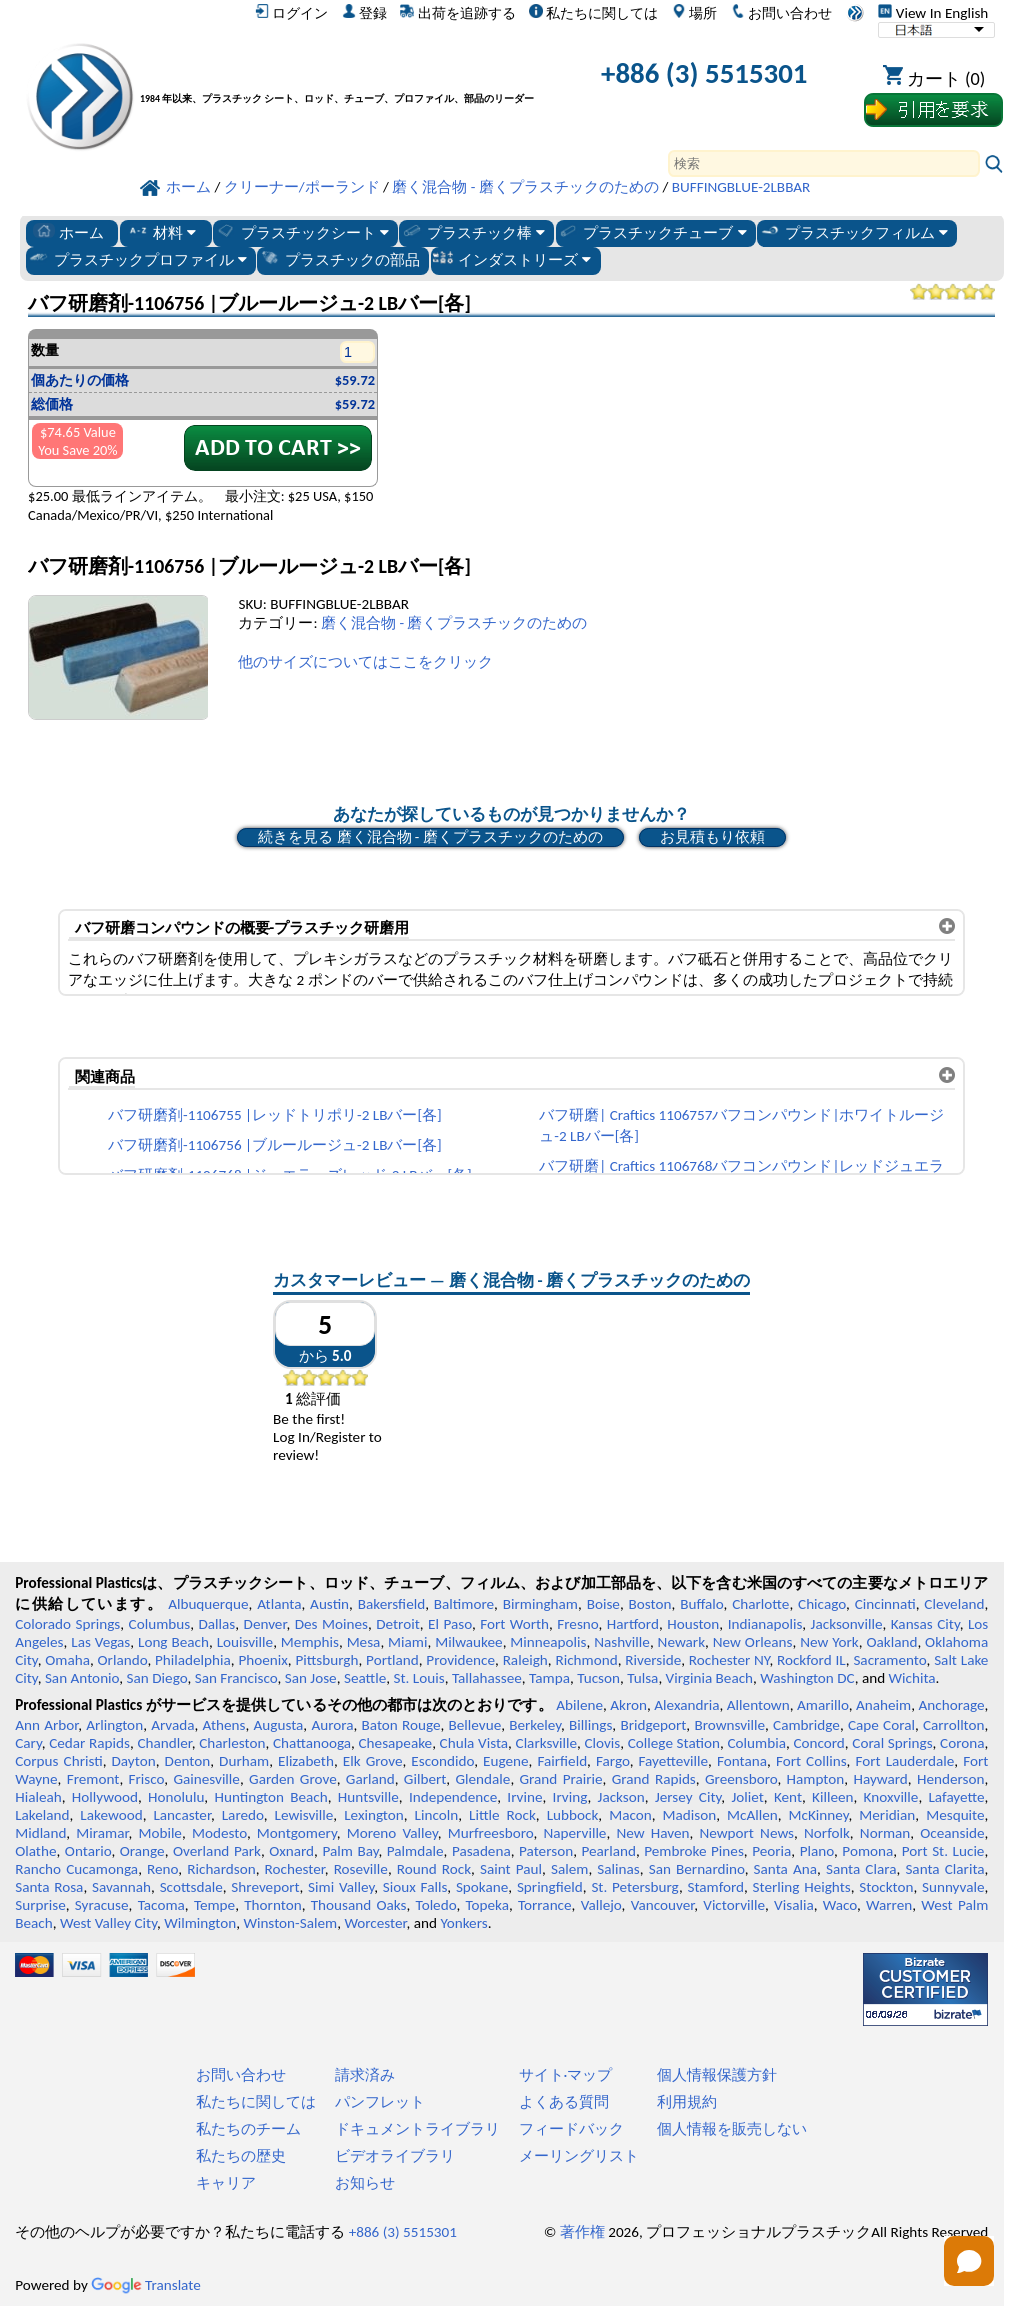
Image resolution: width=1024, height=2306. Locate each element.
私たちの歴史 (241, 2156)
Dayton (134, 1761)
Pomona (867, 1851)
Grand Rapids (654, 1779)
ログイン (291, 13)
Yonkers (463, 1923)
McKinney (819, 1815)
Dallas (216, 1624)
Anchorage (951, 1705)
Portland (392, 1660)
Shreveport (265, 1887)
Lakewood (111, 1815)
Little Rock (502, 1815)
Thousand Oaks (359, 1905)
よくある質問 (564, 2102)
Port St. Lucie (943, 1851)
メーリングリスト (579, 2156)
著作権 (582, 2232)
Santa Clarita (944, 1869)
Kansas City (925, 1624)
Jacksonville (847, 1624)
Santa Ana (785, 1869)
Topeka (487, 1905)
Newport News (746, 1833)
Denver (265, 1624)
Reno (162, 1869)
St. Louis (419, 1678)
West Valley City (108, 1923)
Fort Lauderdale (904, 1761)
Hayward (880, 1779)
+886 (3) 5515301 (704, 73)
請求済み (365, 2075)
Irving (570, 1797)
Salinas (618, 1869)
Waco (840, 1905)
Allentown (758, 1705)
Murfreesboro (491, 1833)
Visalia (794, 1905)
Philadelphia (193, 1660)
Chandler (164, 1743)
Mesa (364, 1642)
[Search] (824, 163)
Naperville (575, 1833)
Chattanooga (312, 1743)
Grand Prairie (561, 1779)
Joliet (747, 1797)
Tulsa (642, 1678)
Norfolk (827, 1833)
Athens (224, 1725)
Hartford (633, 1624)
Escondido (442, 1761)
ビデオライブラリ (395, 2156)
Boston (650, 1604)
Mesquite (955, 1815)
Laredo (243, 1815)
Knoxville (891, 1797)
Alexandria (686, 1705)
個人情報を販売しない (732, 2129)
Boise (603, 1604)
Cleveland (954, 1604)
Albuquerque (208, 1604)
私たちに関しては (593, 13)
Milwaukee (468, 1642)
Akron (628, 1705)
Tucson (598, 1678)
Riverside (653, 1660)
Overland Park (217, 1851)
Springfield (550, 1887)
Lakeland (42, 1815)
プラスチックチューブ (651, 232)
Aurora (332, 1725)
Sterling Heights (802, 1887)
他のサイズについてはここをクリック (365, 662)
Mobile (160, 1833)
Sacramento (889, 1660)
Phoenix (262, 1660)
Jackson (621, 1797)
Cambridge (806, 1725)
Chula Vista (474, 1743)
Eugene (506, 1761)
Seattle (365, 1678)
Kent (788, 1797)
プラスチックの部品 (339, 259)
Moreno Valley (392, 1833)
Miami (407, 1642)
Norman (885, 1833)
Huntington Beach (270, 1797)
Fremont (93, 1779)
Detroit (398, 1624)
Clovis (602, 1743)
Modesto (219, 1833)
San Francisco (236, 1678)
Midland (40, 1833)
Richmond (586, 1660)
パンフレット (380, 2102)
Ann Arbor (46, 1725)
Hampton (816, 1779)
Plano (817, 1851)
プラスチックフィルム (853, 232)
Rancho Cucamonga (76, 1869)
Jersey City (688, 1797)
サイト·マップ (566, 2075)
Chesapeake (396, 1743)
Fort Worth (514, 1624)
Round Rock (434, 1869)
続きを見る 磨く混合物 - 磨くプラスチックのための (430, 837)
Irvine (524, 1797)
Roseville (361, 1869)
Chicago (822, 1604)
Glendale (482, 1779)
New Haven (652, 1833)
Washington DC (807, 1678)
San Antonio (82, 1678)
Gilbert (425, 1779)
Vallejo (601, 1905)
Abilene (579, 1705)
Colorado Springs (67, 1624)
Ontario (88, 1851)
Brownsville (729, 1725)
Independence (453, 1797)
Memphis (310, 1642)
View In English (933, 13)
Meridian (887, 1815)
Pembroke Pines (694, 1851)
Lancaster (181, 1815)
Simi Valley (341, 1887)
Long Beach (173, 1642)
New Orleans (753, 1642)
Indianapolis (765, 1624)
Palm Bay (350, 1851)
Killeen (832, 1797)
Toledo (436, 1905)
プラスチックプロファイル (137, 259)
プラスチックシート (302, 232)
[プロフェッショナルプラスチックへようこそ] (342, 77)
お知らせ (365, 2183)
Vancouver (663, 1905)
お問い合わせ (781, 13)
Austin (329, 1604)
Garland (370, 1779)
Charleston (232, 1743)
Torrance (545, 1905)
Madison (690, 1815)
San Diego (157, 1678)
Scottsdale (191, 1887)
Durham (244, 1761)
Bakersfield (391, 1604)
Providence (460, 1660)
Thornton (272, 1905)
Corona (962, 1743)
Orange (142, 1851)
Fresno (577, 1624)
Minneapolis (548, 1642)
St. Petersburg (635, 1887)
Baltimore (464, 1604)
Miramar (102, 1833)
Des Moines (331, 1624)
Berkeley (535, 1725)
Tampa (549, 1678)
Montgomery (297, 1833)
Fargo (613, 1761)
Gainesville (206, 1779)
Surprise (40, 1905)
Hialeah (38, 1797)
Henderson (951, 1779)
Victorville (734, 1905)
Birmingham (540, 1604)
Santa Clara (861, 1869)
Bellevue (475, 1725)
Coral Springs (892, 1743)
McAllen (752, 1815)
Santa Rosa (49, 1887)
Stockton (886, 1887)
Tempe (214, 1905)
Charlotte (760, 1604)
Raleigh (525, 1660)
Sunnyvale (953, 1887)
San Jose (311, 1678)
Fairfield (562, 1761)
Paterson (546, 1851)
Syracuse (102, 1905)
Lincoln (437, 1815)
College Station (674, 1743)
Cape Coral (881, 1725)
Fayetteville (674, 1761)
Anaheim (883, 1705)
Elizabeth (306, 1761)
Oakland (891, 1642)
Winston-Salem (290, 1923)
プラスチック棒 (473, 232)
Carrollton (954, 1725)
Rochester (295, 1869)
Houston (693, 1624)
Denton (188, 1761)
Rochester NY (729, 1660)
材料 (161, 232)
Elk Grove (373, 1761)
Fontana (742, 1761)
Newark (681, 1642)
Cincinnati (885, 1604)
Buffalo (701, 1604)
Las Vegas (100, 1642)
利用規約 (687, 2102)
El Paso (450, 1624)
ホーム (68, 232)
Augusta (279, 1725)
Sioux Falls (415, 1887)
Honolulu (176, 1797)
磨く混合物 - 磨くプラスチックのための (454, 623)
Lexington (374, 1815)
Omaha (67, 1660)
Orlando (123, 1660)
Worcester (375, 1923)
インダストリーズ (511, 259)
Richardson (221, 1869)
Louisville (245, 1642)
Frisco (147, 1779)
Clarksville (547, 1743)
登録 (364, 13)
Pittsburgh (326, 1660)
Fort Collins (811, 1761)
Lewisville (304, 1815)
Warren (889, 1905)
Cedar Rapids (89, 1743)
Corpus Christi (58, 1761)
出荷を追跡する (457, 13)
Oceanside (952, 1833)
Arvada (172, 1725)
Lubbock (573, 1815)
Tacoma (161, 1905)
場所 (694, 13)
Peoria (771, 1851)
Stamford (715, 1887)
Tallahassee (487, 1678)
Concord (818, 1743)
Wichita (912, 1678)
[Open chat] (969, 2261)
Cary (28, 1743)
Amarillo (823, 1705)
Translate (146, 2285)
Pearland (608, 1851)
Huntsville (368, 1797)
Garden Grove (293, 1779)
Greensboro (741, 1779)
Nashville (622, 1642)
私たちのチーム (248, 2129)
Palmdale (415, 1851)
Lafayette (956, 1797)
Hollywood (105, 1797)
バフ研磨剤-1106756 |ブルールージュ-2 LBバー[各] (275, 1145)
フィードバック (571, 2129)
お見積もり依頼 (712, 837)
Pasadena (481, 1851)
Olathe (35, 1851)
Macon (630, 1815)
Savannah (121, 1887)
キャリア (226, 2183)
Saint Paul (511, 1869)
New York (829, 1642)
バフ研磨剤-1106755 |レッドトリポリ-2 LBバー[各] (275, 1115)
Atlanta (279, 1604)
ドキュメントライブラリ (417, 2129)
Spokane (482, 1887)
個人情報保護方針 (717, 2075)
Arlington (114, 1725)
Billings (590, 1725)
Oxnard (291, 1851)
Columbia (756, 1743)
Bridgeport (653, 1725)
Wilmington (200, 1923)
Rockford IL (811, 1660)
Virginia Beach (710, 1678)
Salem (569, 1869)
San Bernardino (697, 1869)
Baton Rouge (400, 1725)
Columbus (160, 1624)
